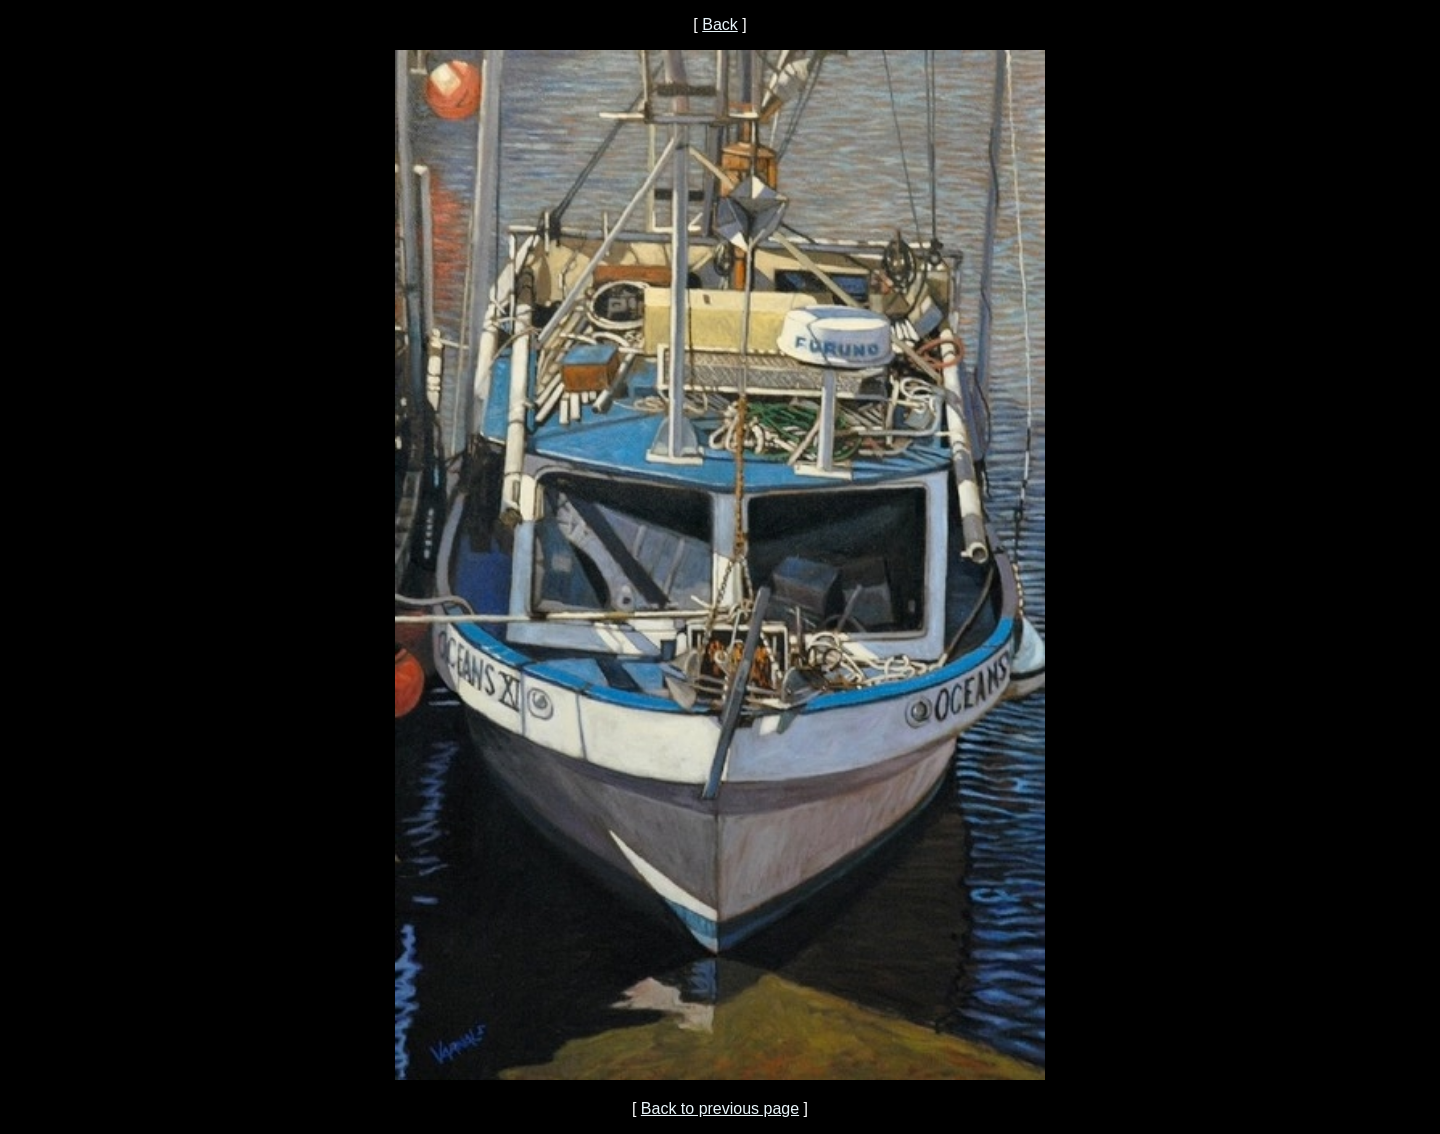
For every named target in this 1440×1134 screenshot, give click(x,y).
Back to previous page (720, 1108)
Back (720, 24)
